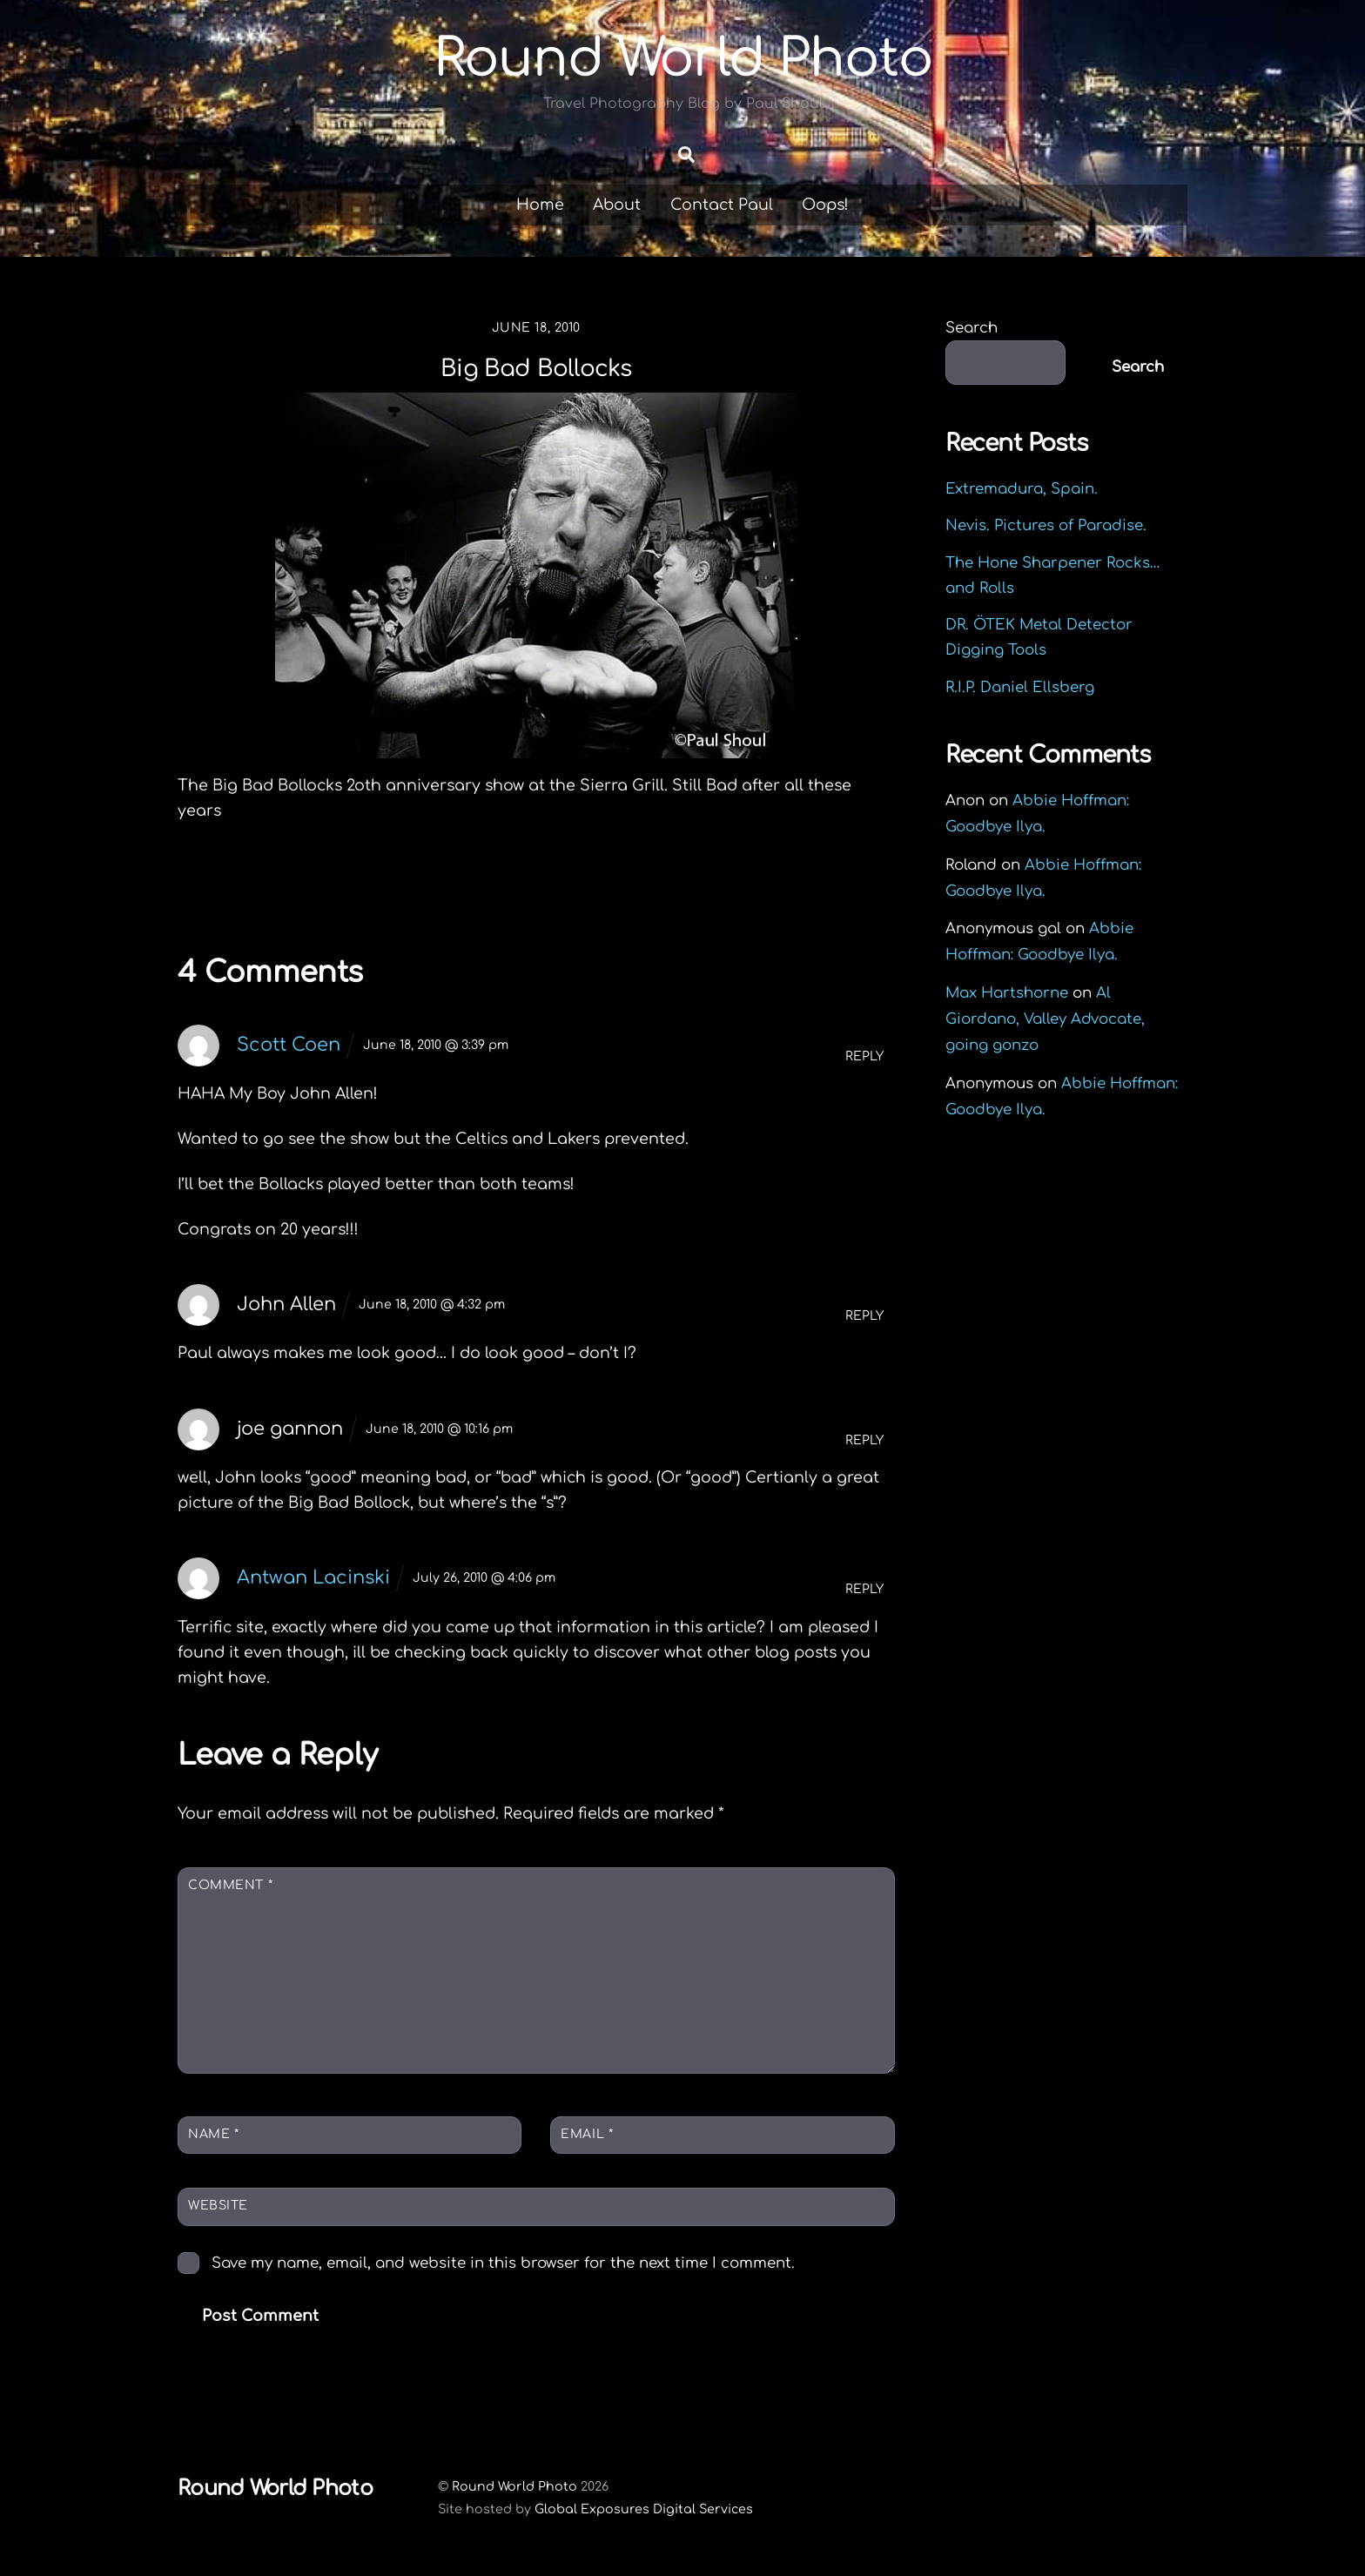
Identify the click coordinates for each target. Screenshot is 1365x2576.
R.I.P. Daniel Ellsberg (1019, 687)
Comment (230, 1885)
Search (971, 327)
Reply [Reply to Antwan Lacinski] (864, 1589)
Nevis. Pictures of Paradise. (1045, 525)
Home (540, 204)
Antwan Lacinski (313, 1577)
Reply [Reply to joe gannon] (864, 1440)
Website (218, 2205)
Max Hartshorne (1006, 993)
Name (213, 2134)
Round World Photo (514, 2486)
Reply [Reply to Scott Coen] (864, 1056)
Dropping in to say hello (753, 887)
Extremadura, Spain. (1021, 489)
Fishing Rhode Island (305, 887)
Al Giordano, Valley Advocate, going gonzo (1045, 1019)
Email (587, 2134)
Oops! (825, 204)
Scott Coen (288, 1044)
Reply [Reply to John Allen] (864, 1315)
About (617, 204)
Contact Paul (721, 204)
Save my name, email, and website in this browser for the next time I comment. (503, 2263)
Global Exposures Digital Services (644, 2509)
